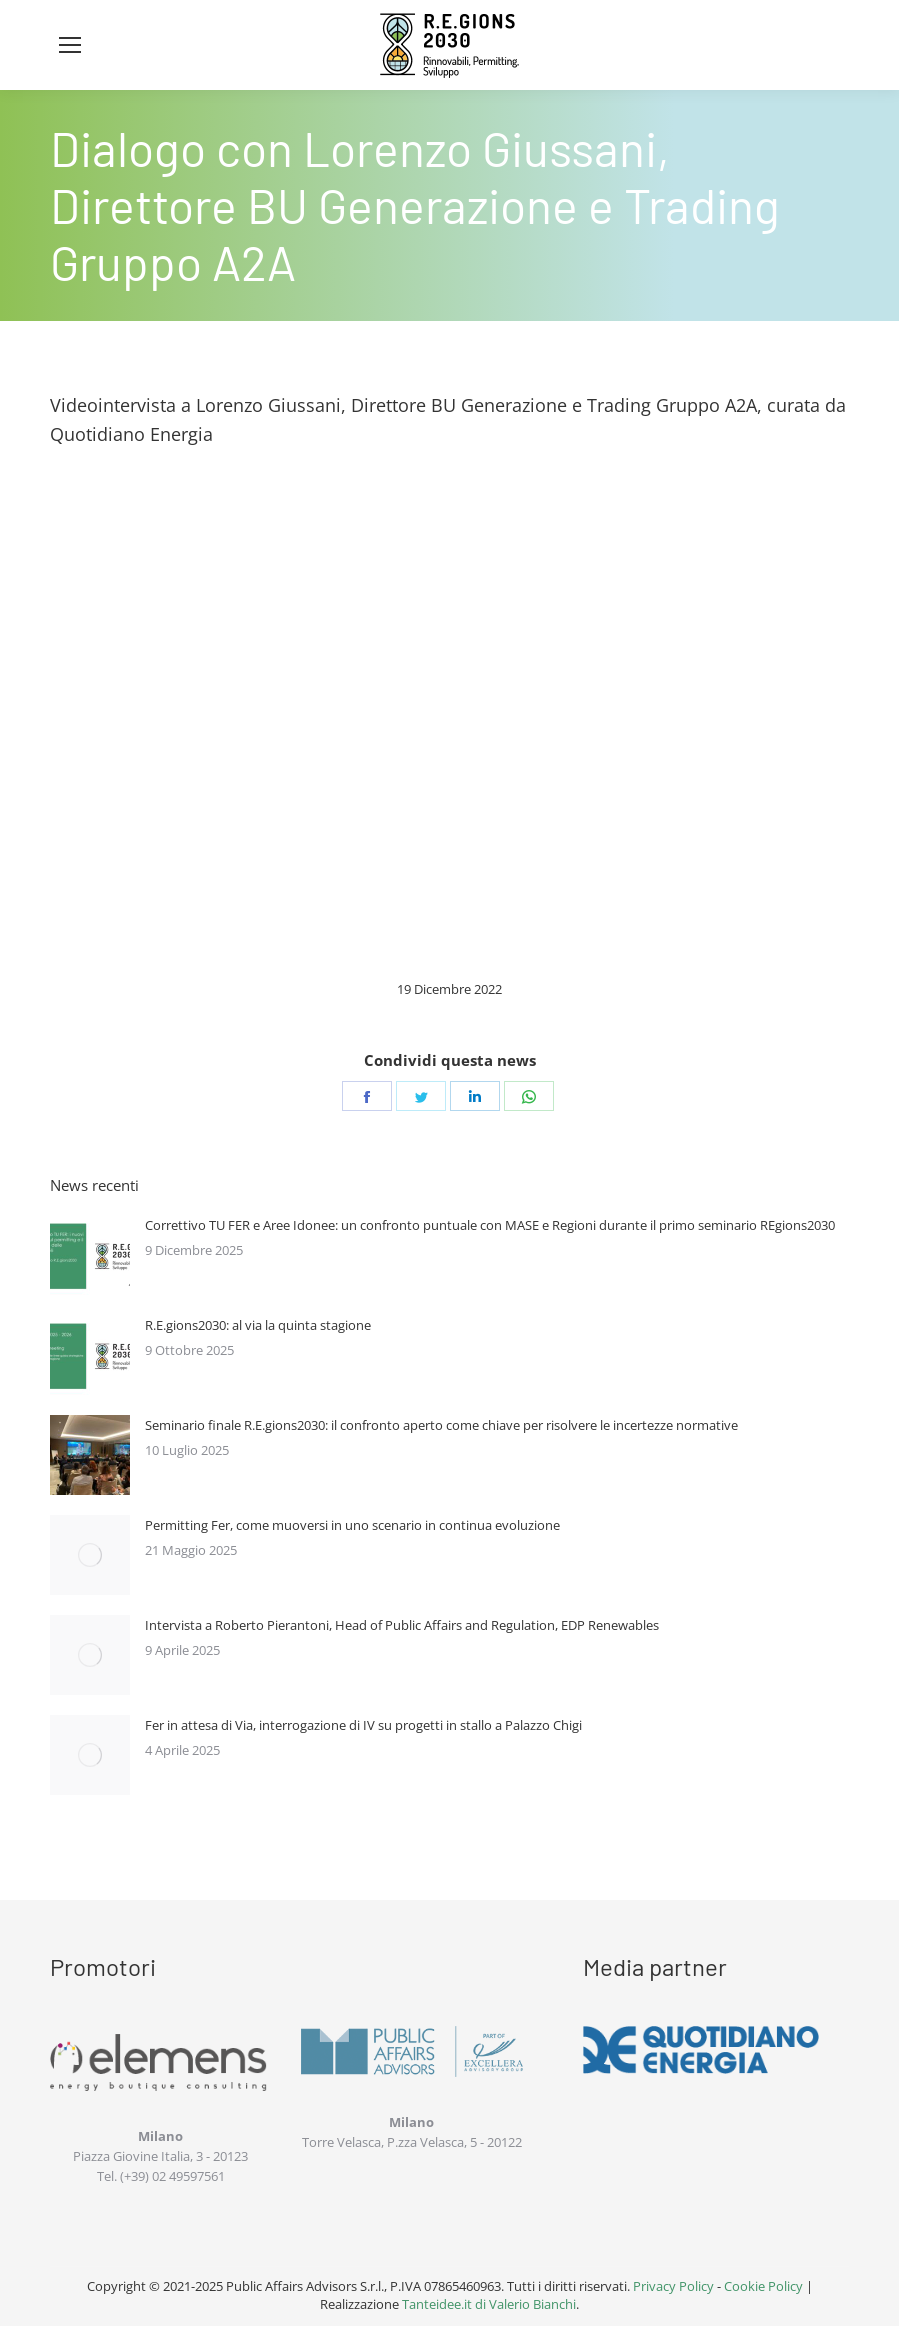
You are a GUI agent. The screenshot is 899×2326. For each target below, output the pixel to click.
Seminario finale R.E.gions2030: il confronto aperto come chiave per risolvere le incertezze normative (441, 1425)
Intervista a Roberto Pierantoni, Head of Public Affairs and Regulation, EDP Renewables (402, 1625)
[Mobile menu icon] (70, 45)
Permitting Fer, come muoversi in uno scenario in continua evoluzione (352, 1525)
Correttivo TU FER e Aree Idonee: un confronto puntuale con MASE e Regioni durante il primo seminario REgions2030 (490, 1225)
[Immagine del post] (90, 1255)
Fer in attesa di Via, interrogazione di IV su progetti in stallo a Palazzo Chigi (363, 1725)
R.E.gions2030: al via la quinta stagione (258, 1325)
